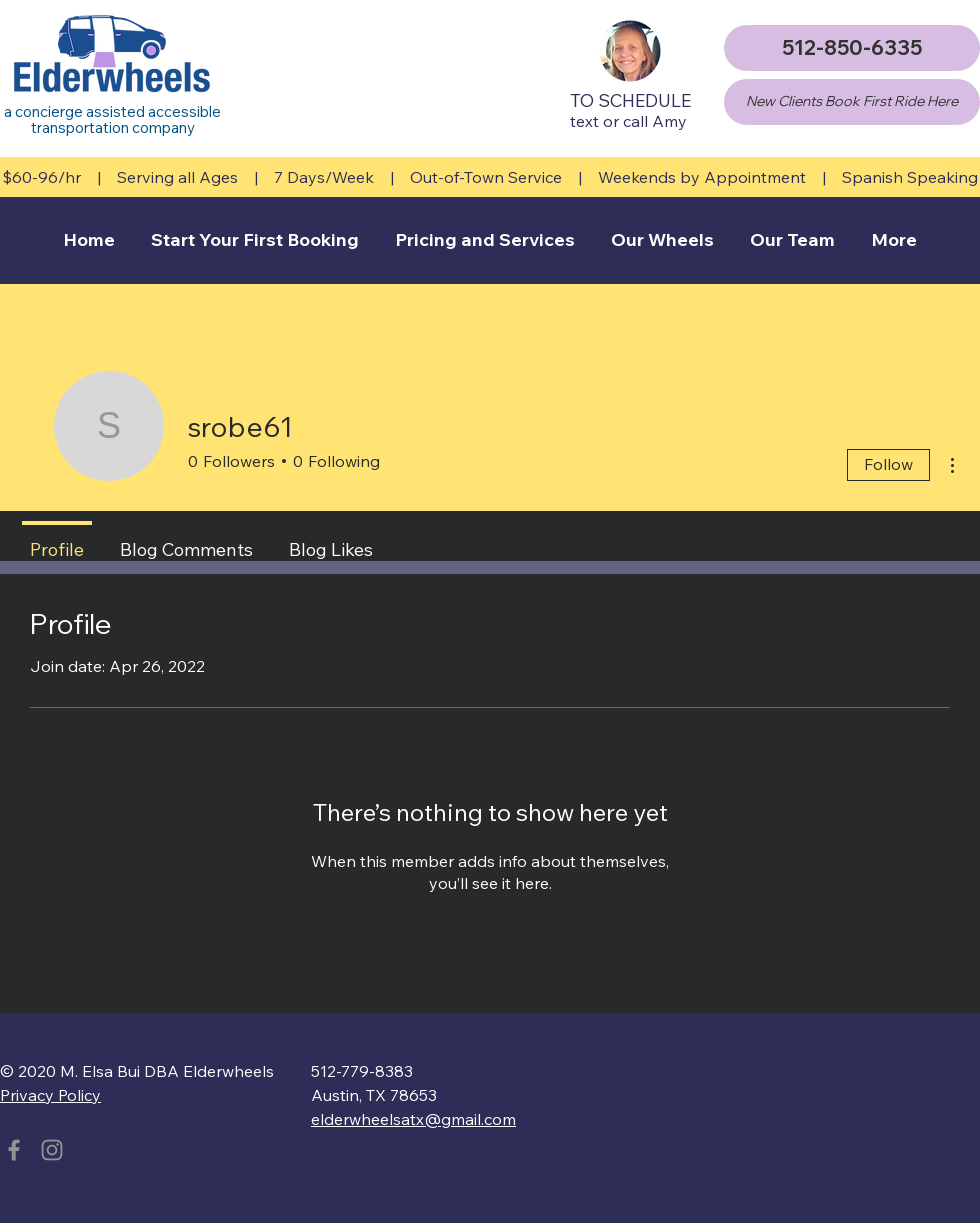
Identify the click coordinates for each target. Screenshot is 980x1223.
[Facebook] (14, 1150)
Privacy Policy (50, 1095)
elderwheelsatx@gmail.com (413, 1119)
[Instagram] (52, 1150)
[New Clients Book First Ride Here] (852, 102)
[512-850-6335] (852, 48)
